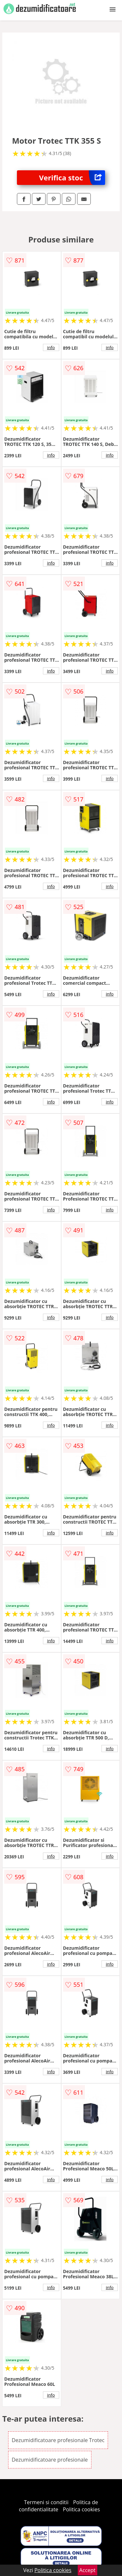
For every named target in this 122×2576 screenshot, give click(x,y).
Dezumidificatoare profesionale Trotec (58, 2440)
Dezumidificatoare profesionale (50, 2459)
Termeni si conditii (46, 2502)
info (51, 347)
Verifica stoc (72, 177)
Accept (87, 2570)
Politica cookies (81, 2509)
